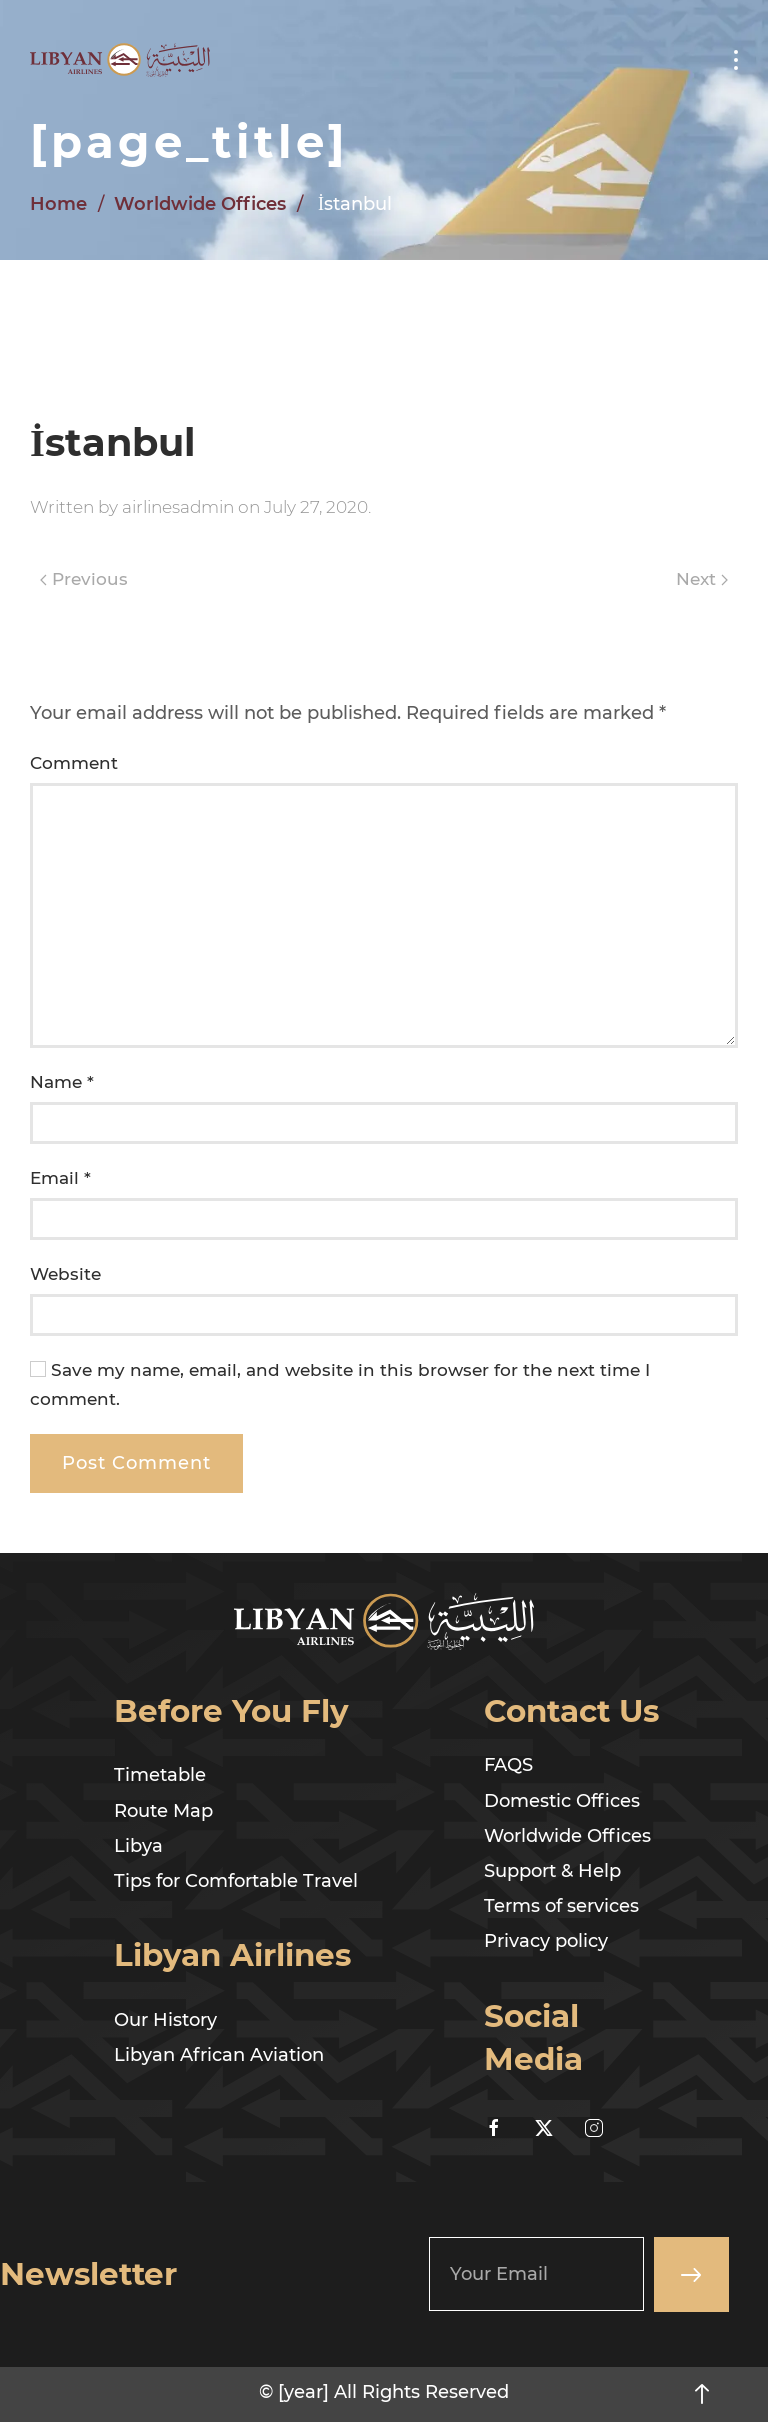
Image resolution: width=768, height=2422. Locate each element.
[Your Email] (536, 2274)
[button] (736, 60)
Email (60, 1178)
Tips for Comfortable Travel (236, 1881)
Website (65, 1274)
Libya (138, 1846)
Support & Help (552, 1871)
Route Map (163, 1811)
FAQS (508, 1765)
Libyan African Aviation (219, 2055)
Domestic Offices (562, 1801)
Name (62, 1082)
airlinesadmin (178, 507)
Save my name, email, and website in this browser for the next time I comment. (340, 1384)
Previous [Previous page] (84, 579)
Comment (74, 763)
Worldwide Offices (200, 204)
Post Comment (136, 1463)
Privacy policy (546, 1941)
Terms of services (561, 1906)
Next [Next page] (702, 579)
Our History (165, 2020)
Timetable (160, 1775)
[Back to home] (120, 60)
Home (58, 204)
